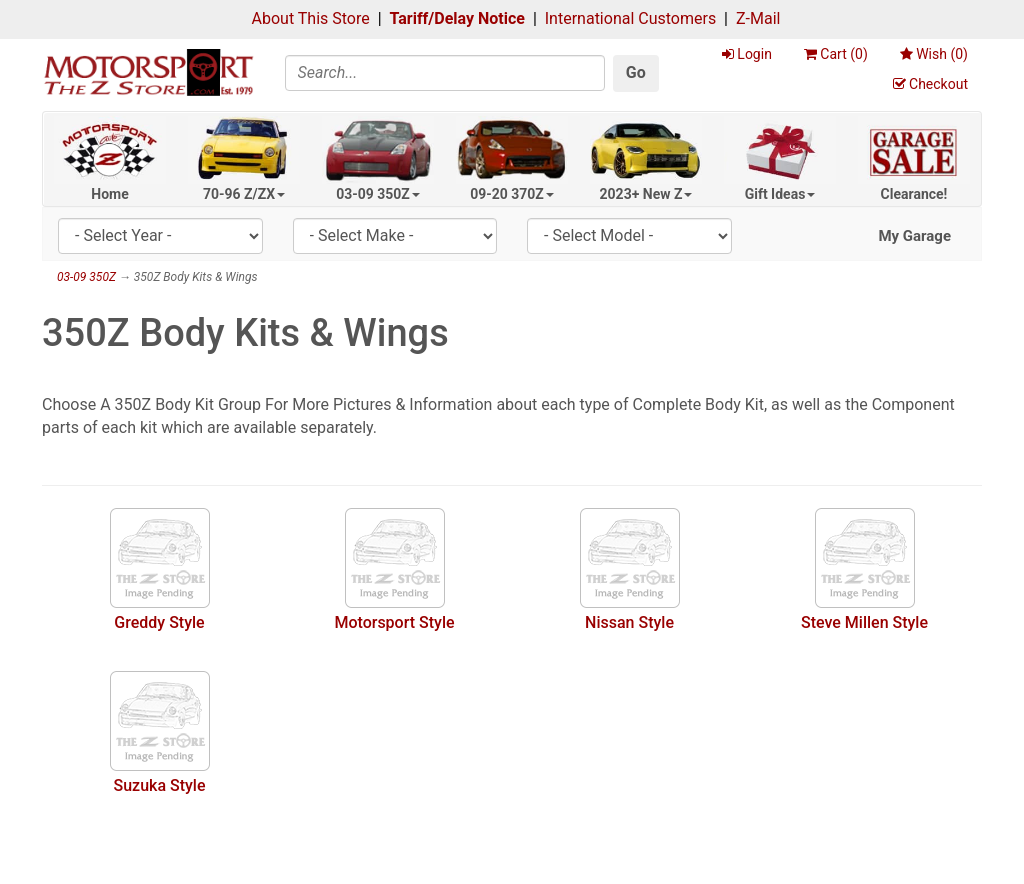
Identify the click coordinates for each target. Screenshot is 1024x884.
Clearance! (914, 194)
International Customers (630, 18)
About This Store (311, 18)
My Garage (914, 236)
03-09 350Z (378, 194)
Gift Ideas (780, 194)
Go (636, 72)
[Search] (445, 73)
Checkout (930, 84)
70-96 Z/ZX (244, 194)
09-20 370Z (512, 194)
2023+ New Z (646, 194)
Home (109, 194)
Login (747, 54)
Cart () (836, 54)
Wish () (934, 54)
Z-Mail (758, 18)
